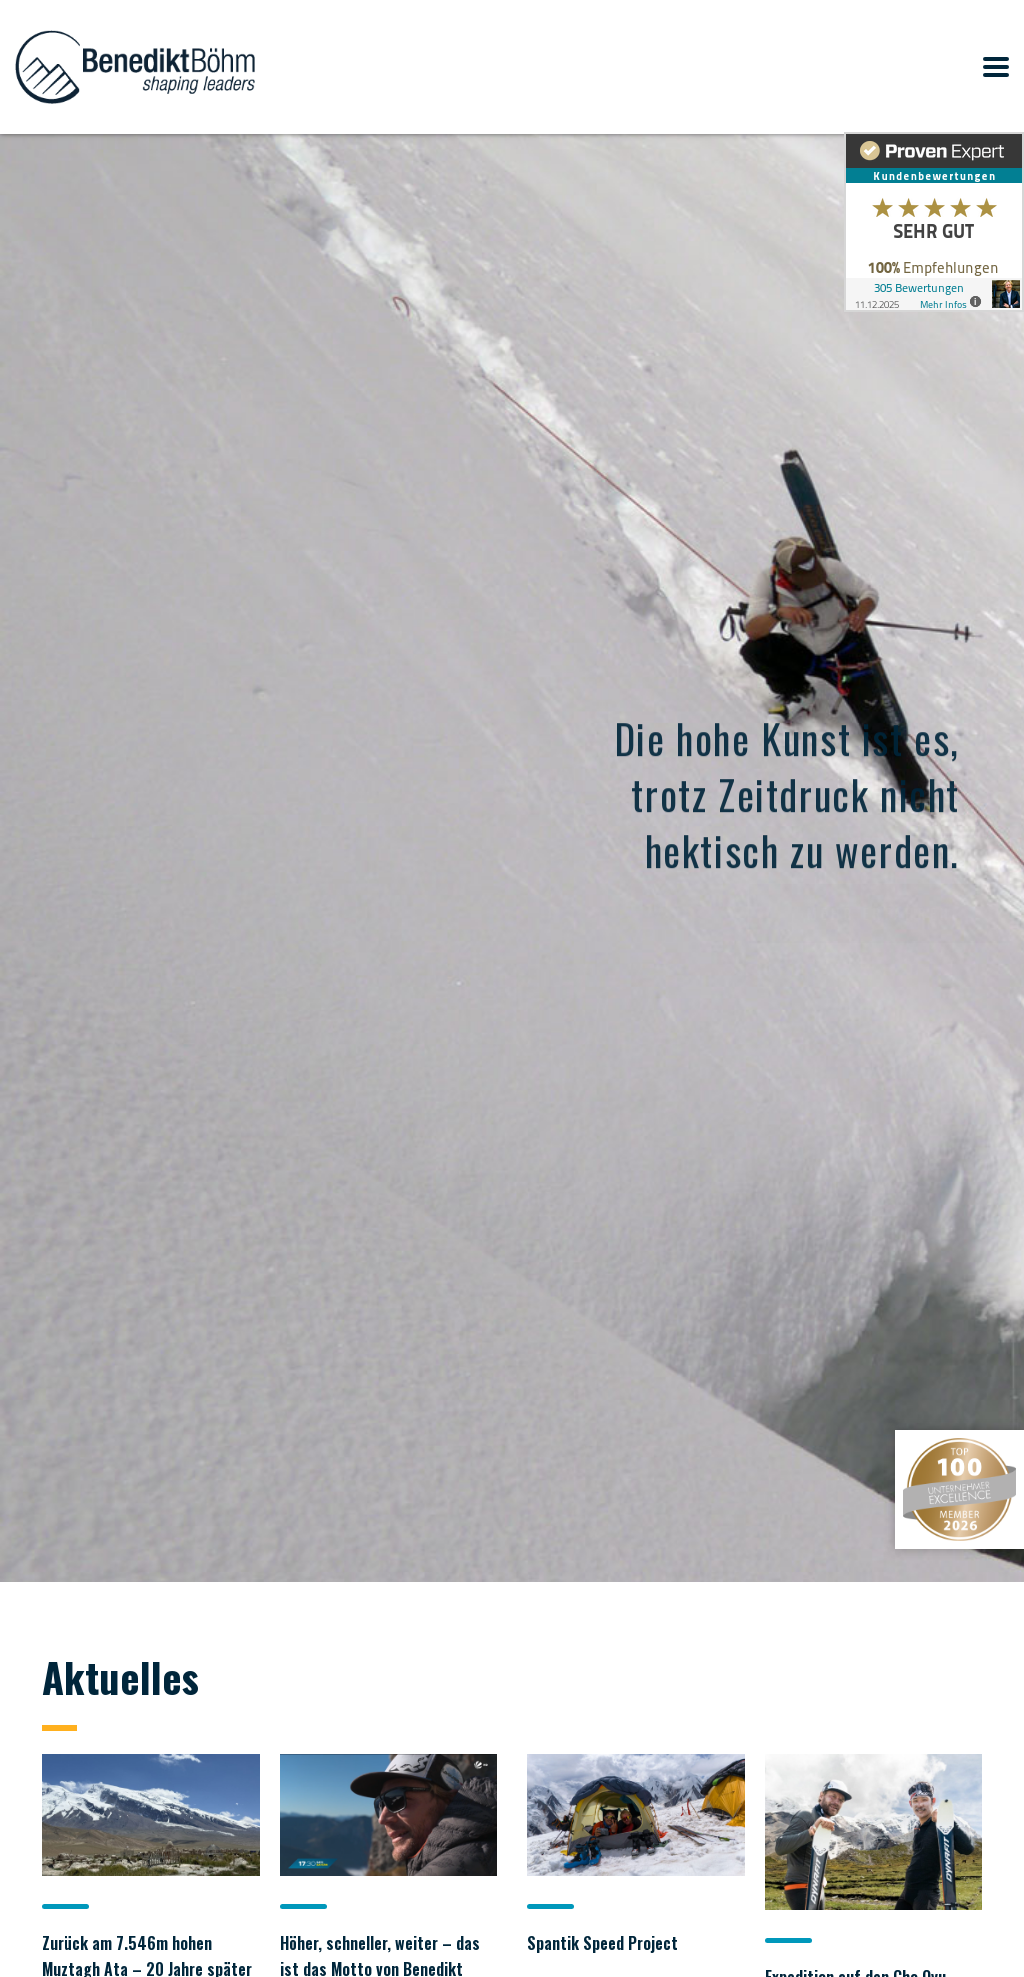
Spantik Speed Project (602, 1943)
